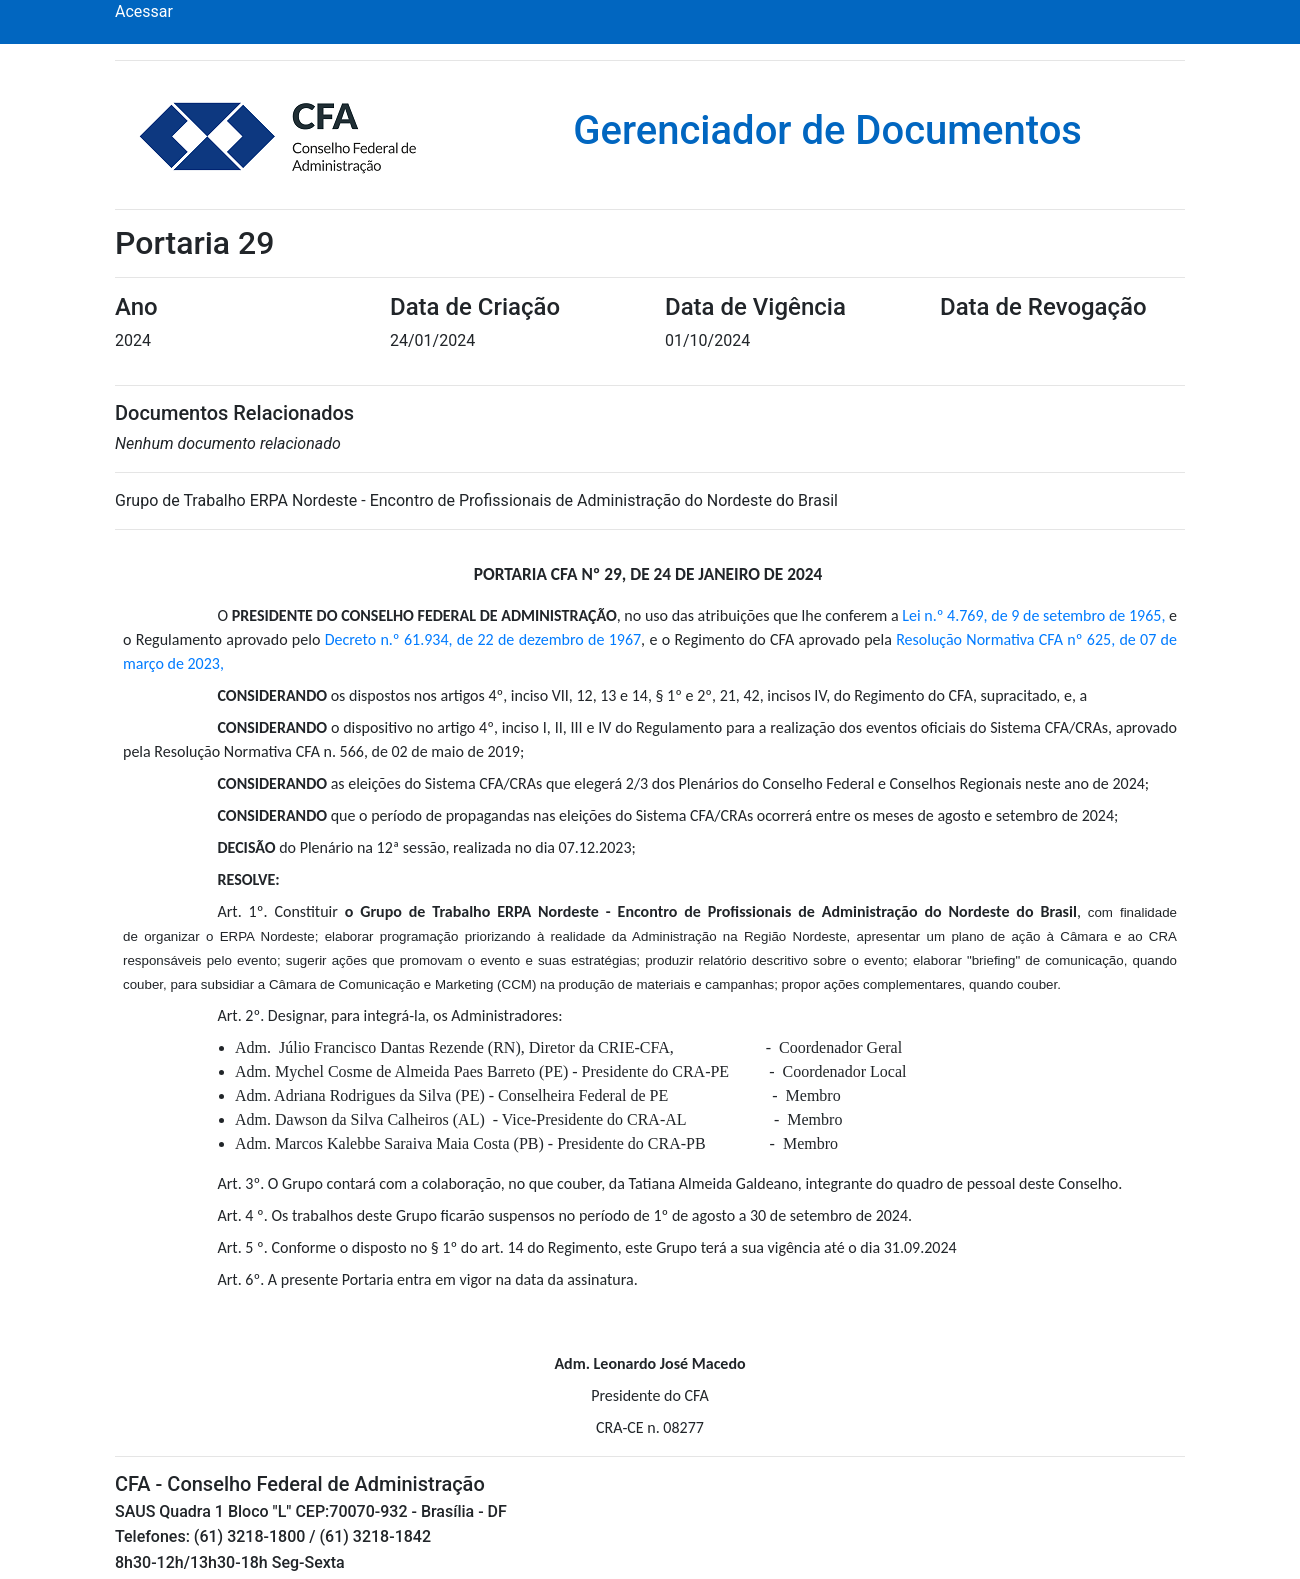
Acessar (144, 11)
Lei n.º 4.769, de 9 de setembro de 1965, (1033, 615)
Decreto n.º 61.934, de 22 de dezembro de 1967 (483, 639)
